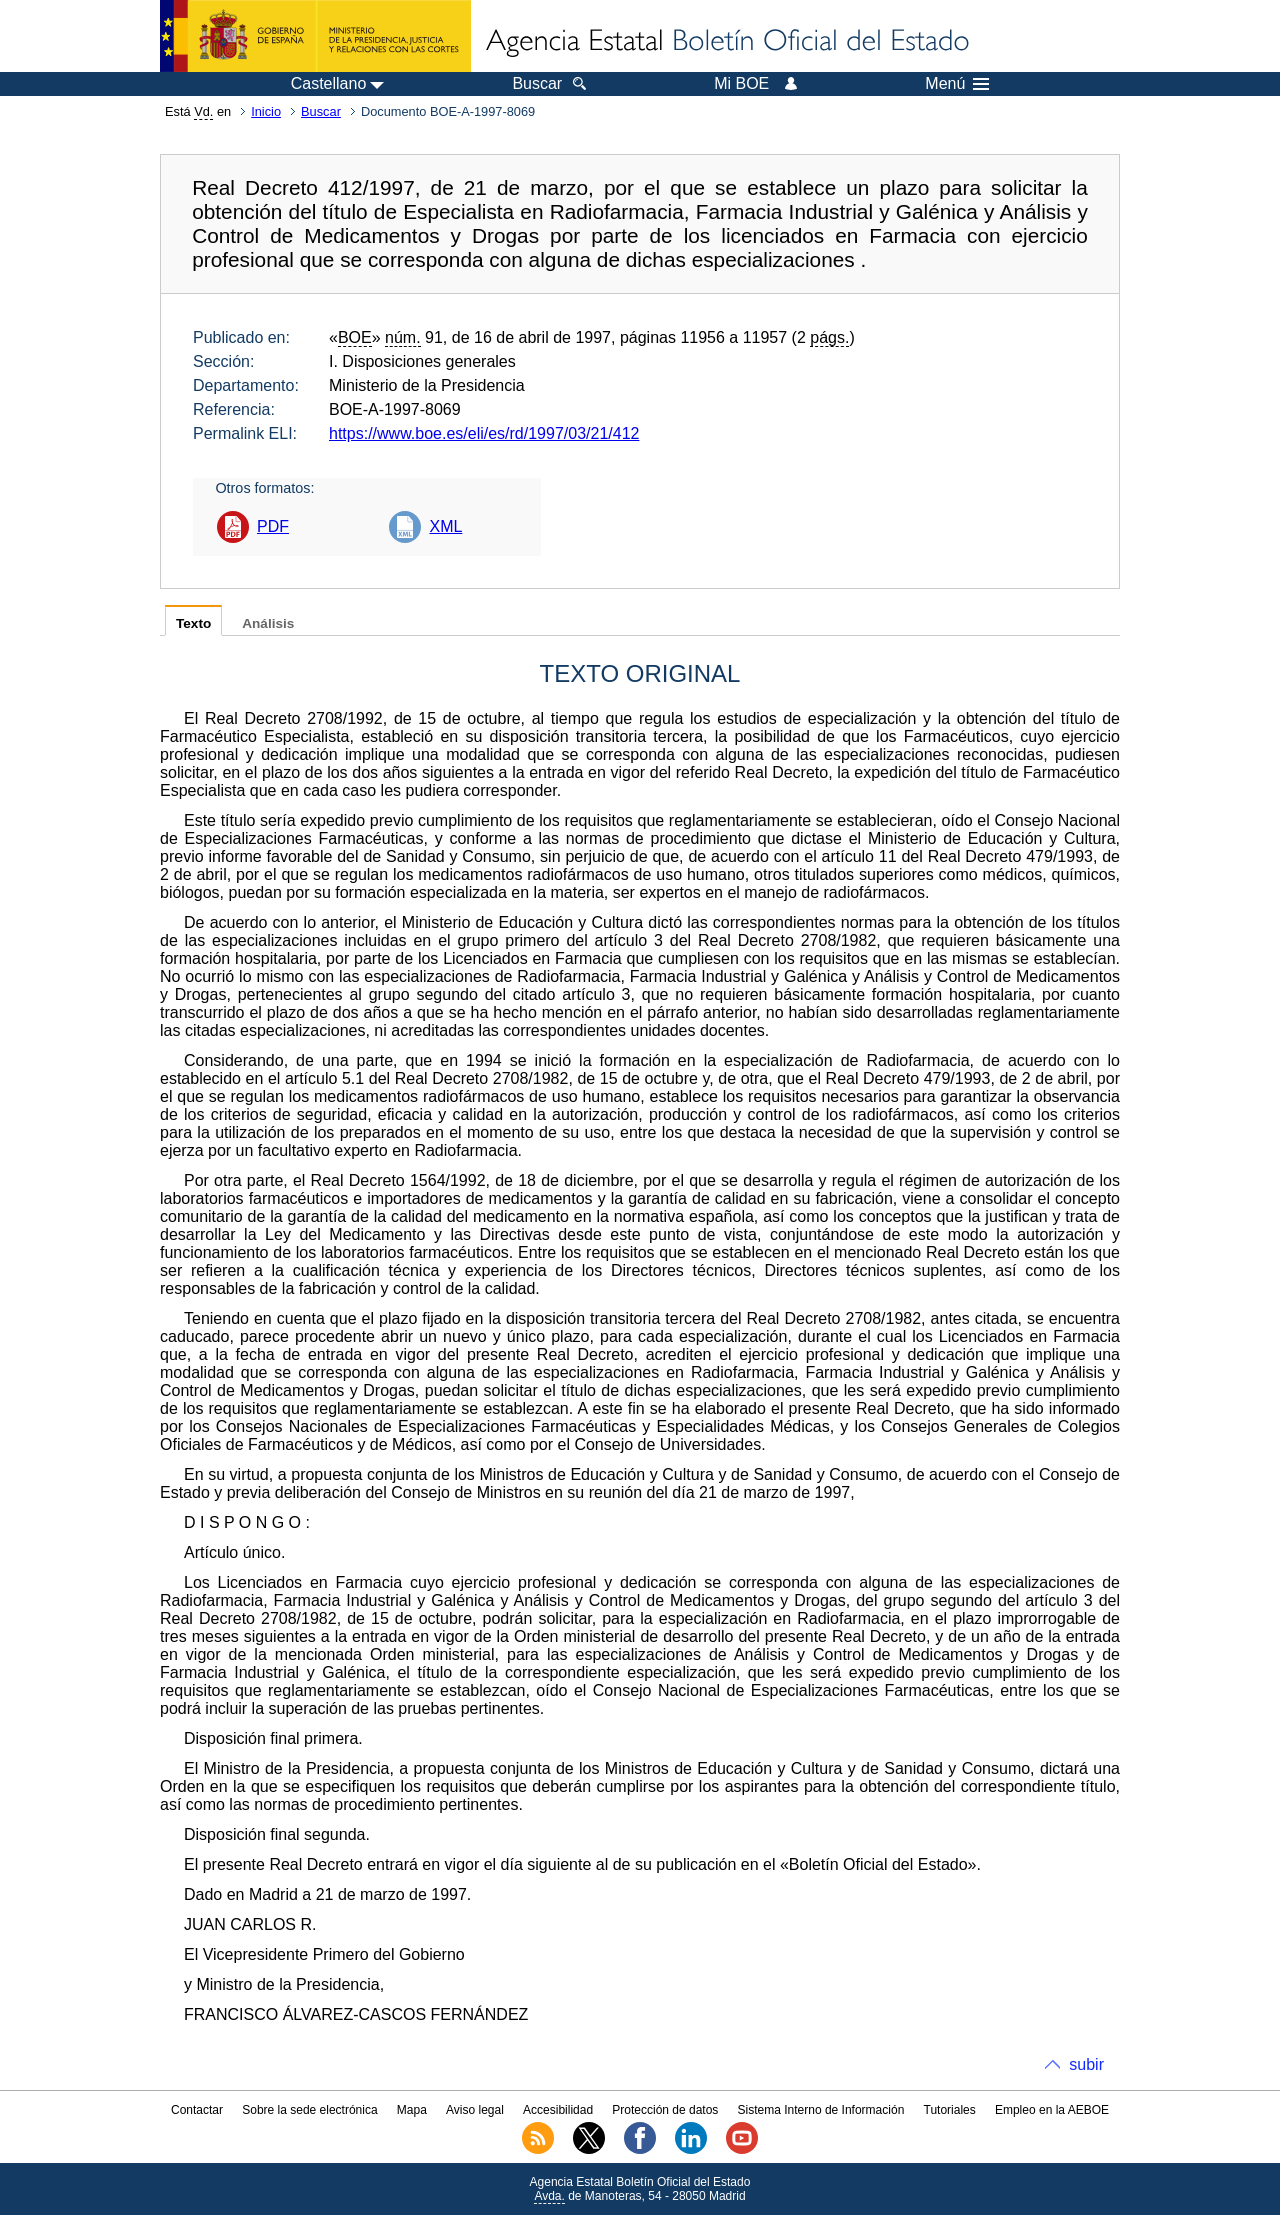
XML (445, 526)
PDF (273, 526)
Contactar (197, 2110)
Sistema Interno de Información (821, 2110)
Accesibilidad (558, 2110)
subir (1086, 2064)
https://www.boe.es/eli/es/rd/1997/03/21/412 (484, 433)
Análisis (268, 623)
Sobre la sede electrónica (309, 2110)
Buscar (321, 111)
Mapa (412, 2110)
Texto (193, 623)
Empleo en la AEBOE (1052, 2110)
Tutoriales (950, 2110)
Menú (957, 84)
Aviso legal (475, 2110)
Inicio (266, 111)
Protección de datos (665, 2110)
